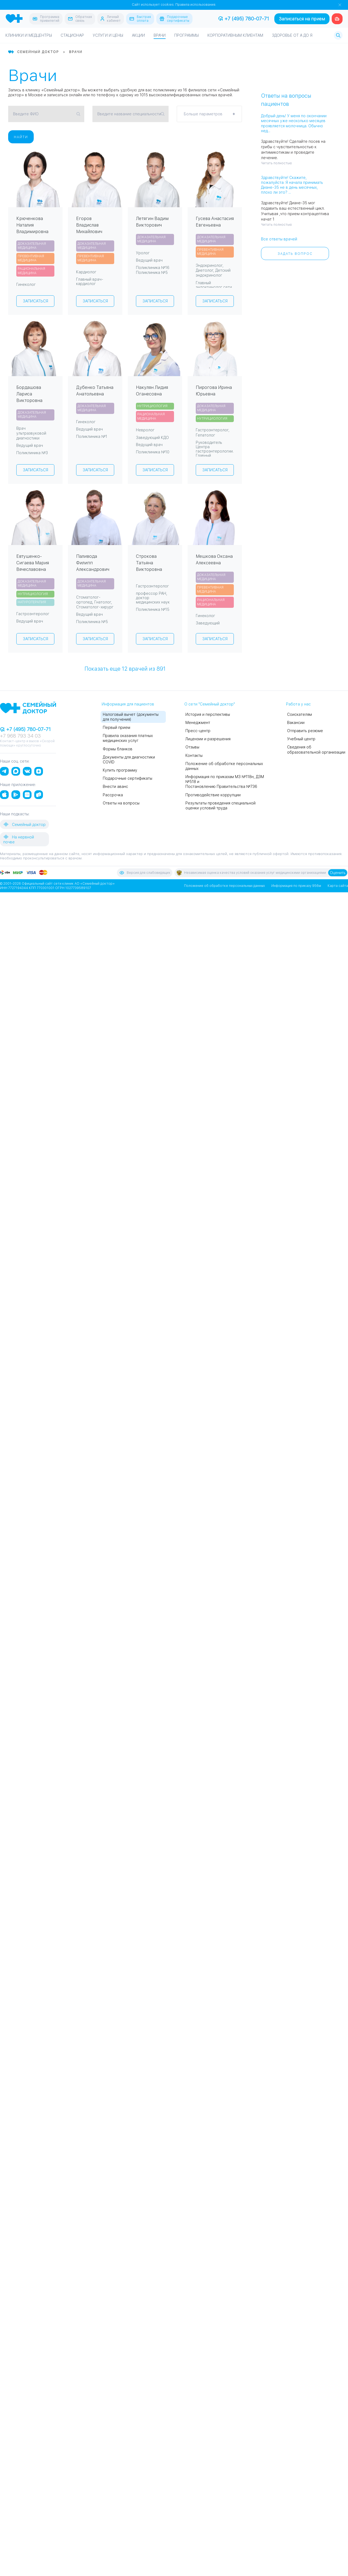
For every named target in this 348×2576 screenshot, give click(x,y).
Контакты (194, 755)
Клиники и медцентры (28, 36)
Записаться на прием (302, 18)
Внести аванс (115, 786)
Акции (138, 36)
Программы (186, 36)
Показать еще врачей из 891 (125, 668)
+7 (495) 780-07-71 (243, 18)
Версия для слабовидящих (144, 872)
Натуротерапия (32, 602)
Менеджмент (197, 722)
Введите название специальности (129, 114)
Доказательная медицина (32, 246)
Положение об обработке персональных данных (224, 886)
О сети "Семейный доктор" (209, 704)
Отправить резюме (305, 731)
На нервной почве (18, 839)
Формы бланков (117, 749)
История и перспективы (207, 714)
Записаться (35, 301)
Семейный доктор (24, 824)
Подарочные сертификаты (127, 778)
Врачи (160, 36)
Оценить (338, 873)
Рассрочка (113, 795)
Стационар (72, 36)
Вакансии (295, 722)
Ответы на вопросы (121, 803)
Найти (21, 137)
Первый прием (116, 727)
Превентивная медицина (31, 258)
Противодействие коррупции (213, 795)
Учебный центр (301, 739)
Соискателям (299, 714)
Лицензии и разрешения (208, 739)
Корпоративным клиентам (235, 36)
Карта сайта (338, 886)
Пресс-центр (197, 731)
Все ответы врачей (279, 239)
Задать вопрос (295, 254)
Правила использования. (195, 5)
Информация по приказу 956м (296, 886)
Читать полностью (276, 163)
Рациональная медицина (31, 271)
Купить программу (120, 770)
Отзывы (192, 747)
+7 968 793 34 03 (20, 736)
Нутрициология (152, 406)
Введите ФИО (26, 114)
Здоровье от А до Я (292, 36)
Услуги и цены (108, 36)
